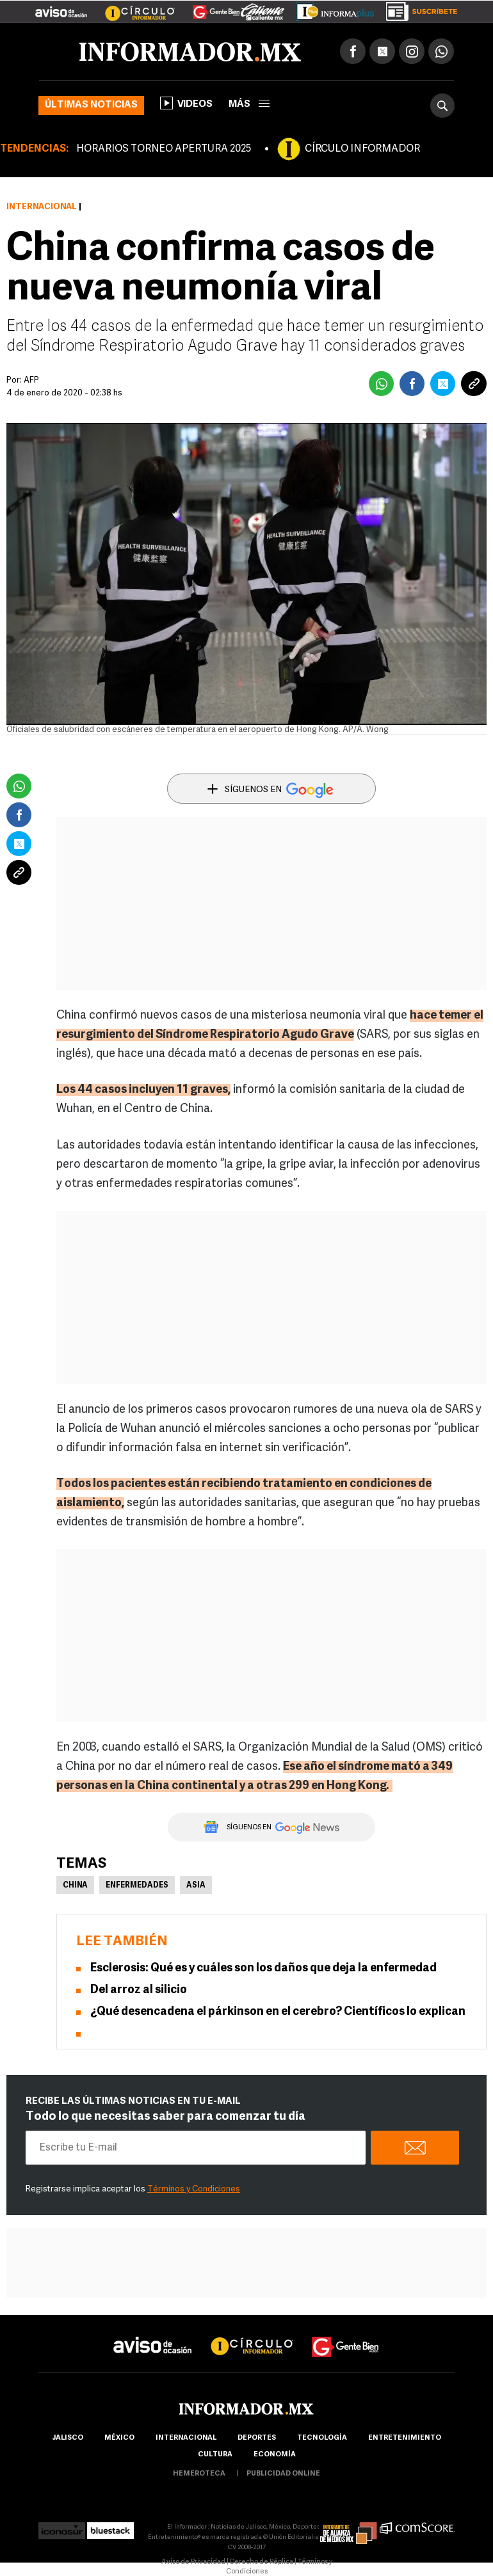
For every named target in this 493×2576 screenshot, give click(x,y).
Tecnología (322, 2438)
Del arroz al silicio (138, 1990)
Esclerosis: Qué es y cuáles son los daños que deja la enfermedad (263, 1968)
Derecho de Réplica (261, 2562)
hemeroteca (199, 2473)
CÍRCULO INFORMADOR (362, 149)
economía (275, 2454)
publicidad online (283, 2473)
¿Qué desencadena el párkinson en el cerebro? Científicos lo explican (277, 2012)
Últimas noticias (91, 105)
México (119, 2438)
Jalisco (67, 2438)
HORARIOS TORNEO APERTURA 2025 (163, 149)
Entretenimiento (404, 2438)
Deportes (257, 2438)
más (249, 104)
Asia (196, 1885)
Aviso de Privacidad (193, 2562)
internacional (186, 2438)
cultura (215, 2454)
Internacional (41, 207)
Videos (186, 103)
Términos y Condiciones (193, 2189)
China (75, 1885)
